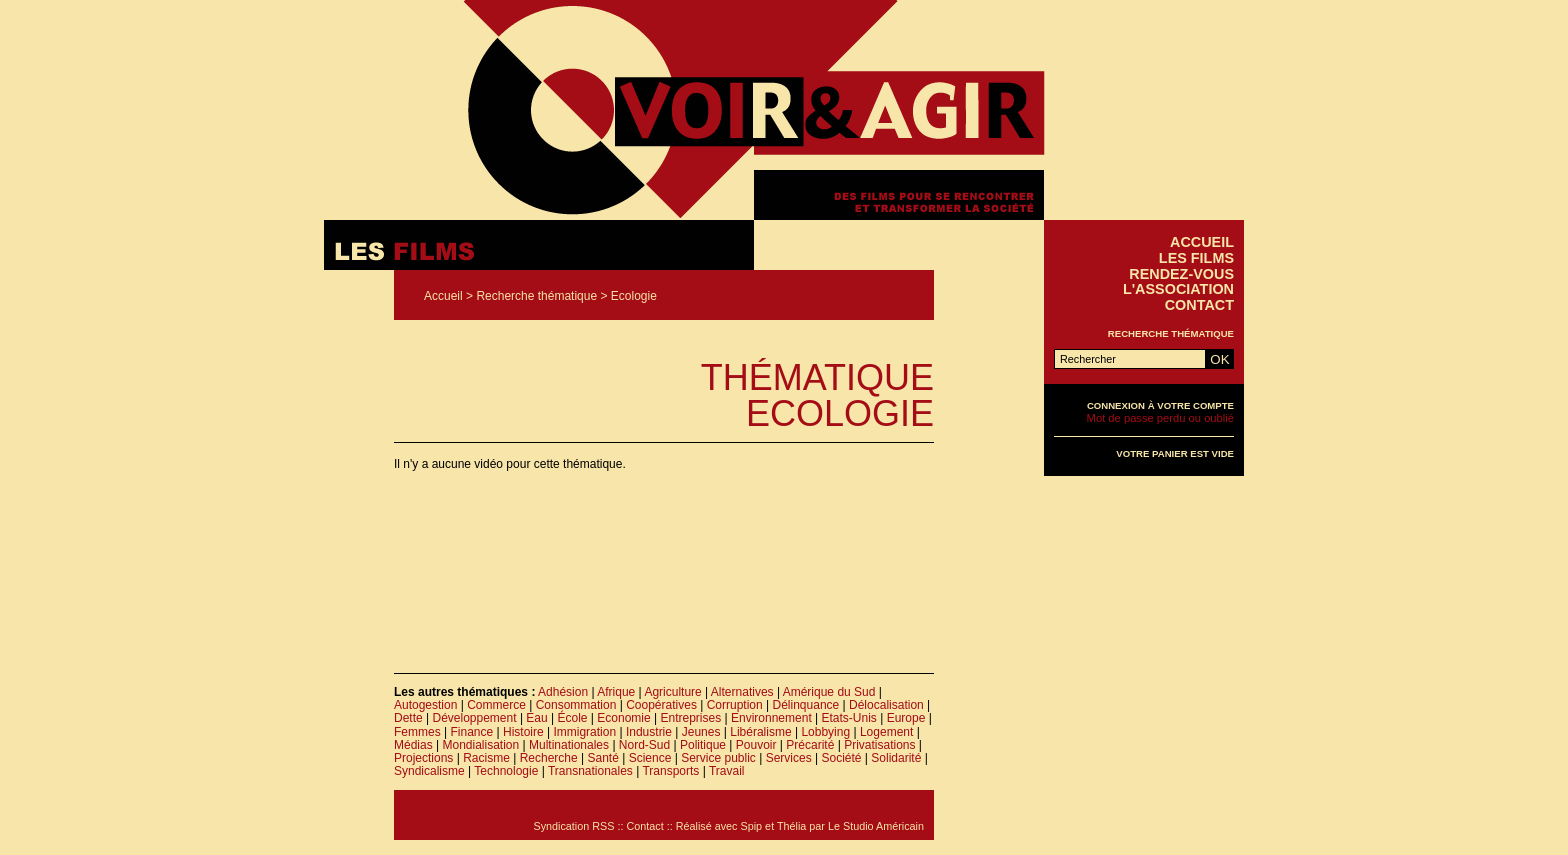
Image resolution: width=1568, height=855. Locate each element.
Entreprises (691, 718)
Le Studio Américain (876, 826)
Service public (718, 758)
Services (789, 758)
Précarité (810, 745)
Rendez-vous (1181, 274)
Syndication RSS (573, 826)
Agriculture (672, 692)
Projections (423, 758)
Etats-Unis (849, 718)
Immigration (584, 732)
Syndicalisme (429, 771)
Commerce (496, 705)
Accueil (443, 296)
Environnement (771, 718)
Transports (670, 771)
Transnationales (590, 771)
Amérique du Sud (829, 692)
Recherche (549, 758)
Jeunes (701, 732)
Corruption (735, 705)
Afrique (616, 692)
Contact (1199, 305)
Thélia (791, 826)
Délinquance (806, 705)
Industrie (649, 732)
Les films (1196, 258)
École (573, 718)
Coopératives (661, 705)
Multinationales (569, 745)
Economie (623, 718)
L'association (1178, 289)
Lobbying (825, 732)
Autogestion (425, 705)
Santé (602, 758)
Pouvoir (756, 745)
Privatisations (879, 745)
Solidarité (896, 758)
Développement (474, 718)
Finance (471, 732)
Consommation (576, 705)
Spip (752, 826)
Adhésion (563, 692)
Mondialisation (480, 745)
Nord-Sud (644, 745)
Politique (703, 745)
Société (841, 758)
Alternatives (742, 692)
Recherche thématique (536, 296)
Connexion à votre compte (1160, 405)
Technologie (506, 771)
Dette (408, 718)
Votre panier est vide (1175, 453)
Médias (413, 745)
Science (650, 758)
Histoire (523, 732)
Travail (727, 771)
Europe (906, 718)
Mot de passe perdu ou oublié (1160, 418)
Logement (886, 732)
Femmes (417, 732)
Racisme (486, 758)
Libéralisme (760, 732)
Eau (536, 718)
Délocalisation (886, 705)
